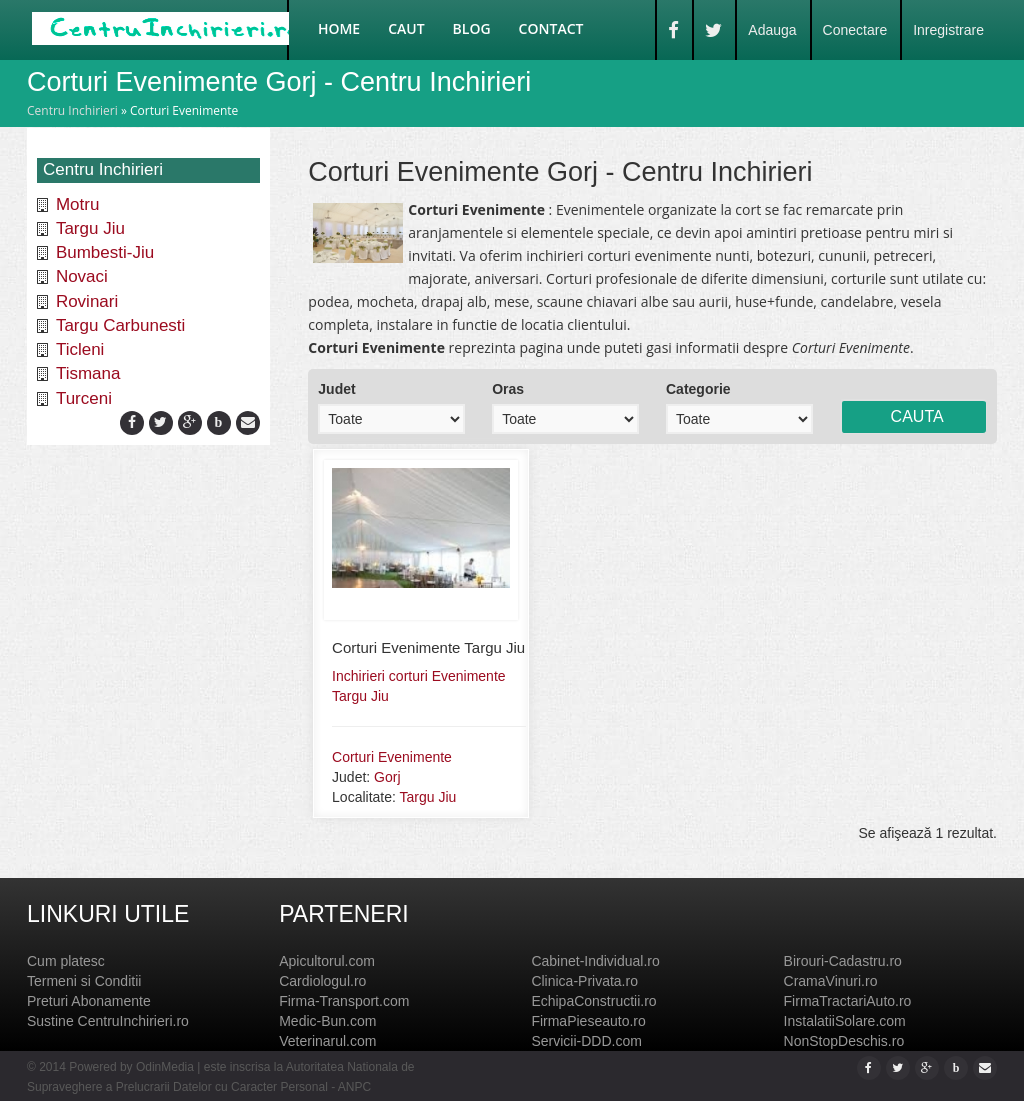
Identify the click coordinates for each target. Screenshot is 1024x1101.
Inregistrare (948, 30)
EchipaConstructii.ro (593, 1001)
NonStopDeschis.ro (844, 1041)
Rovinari (87, 301)
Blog (472, 28)
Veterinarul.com (327, 1041)
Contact (551, 28)
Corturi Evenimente (392, 757)
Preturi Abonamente (89, 1001)
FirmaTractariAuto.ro (848, 1001)
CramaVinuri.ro (831, 981)
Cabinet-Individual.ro (595, 961)
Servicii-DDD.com (586, 1041)
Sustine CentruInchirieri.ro (108, 1021)
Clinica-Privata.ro (584, 981)
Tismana (88, 373)
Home (339, 28)
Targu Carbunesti (120, 325)
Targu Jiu (90, 228)
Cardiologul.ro (322, 981)
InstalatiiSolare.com (845, 1021)
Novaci (82, 276)
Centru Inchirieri (72, 110)
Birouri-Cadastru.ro (843, 961)
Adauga (772, 30)
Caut (406, 28)
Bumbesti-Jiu (105, 252)
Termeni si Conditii (84, 981)
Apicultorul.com (327, 961)
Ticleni (80, 349)
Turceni (84, 398)
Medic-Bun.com (327, 1021)
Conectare (855, 30)
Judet (336, 389)
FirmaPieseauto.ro (588, 1021)
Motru (77, 204)
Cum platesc (66, 961)
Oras (508, 389)
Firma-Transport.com (344, 1001)
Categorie (698, 389)
